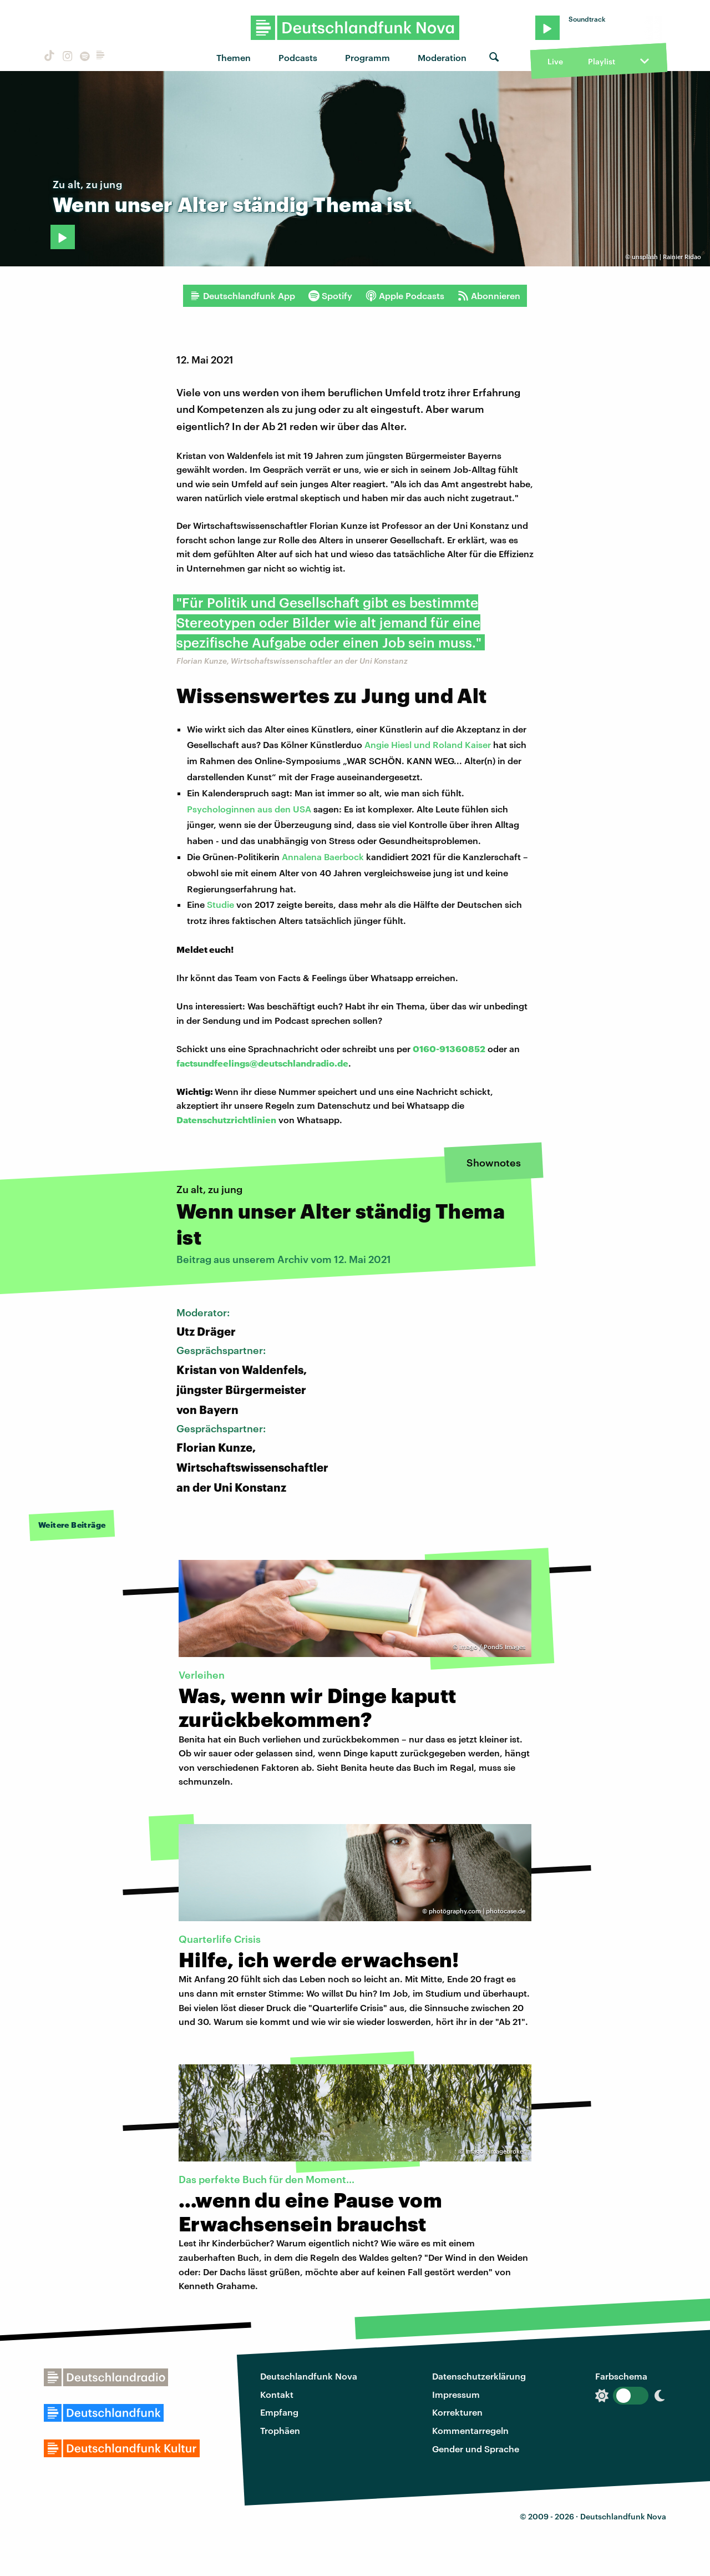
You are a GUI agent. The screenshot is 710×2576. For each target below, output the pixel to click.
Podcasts (297, 57)
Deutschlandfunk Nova (308, 2376)
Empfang (279, 2412)
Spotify (330, 295)
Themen (233, 57)
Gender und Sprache (475, 2448)
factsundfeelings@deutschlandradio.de (262, 1063)
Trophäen (280, 2430)
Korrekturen (457, 2412)
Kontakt (276, 2394)
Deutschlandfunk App (242, 295)
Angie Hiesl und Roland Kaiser (427, 744)
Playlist (601, 61)
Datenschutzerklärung (479, 2376)
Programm (367, 57)
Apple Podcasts (405, 295)
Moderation (442, 57)
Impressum (456, 2394)
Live (555, 61)
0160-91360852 (449, 1048)
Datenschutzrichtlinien (226, 1119)
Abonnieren (489, 295)
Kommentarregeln (470, 2430)
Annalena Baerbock (323, 856)
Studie (220, 904)
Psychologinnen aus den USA (249, 809)
